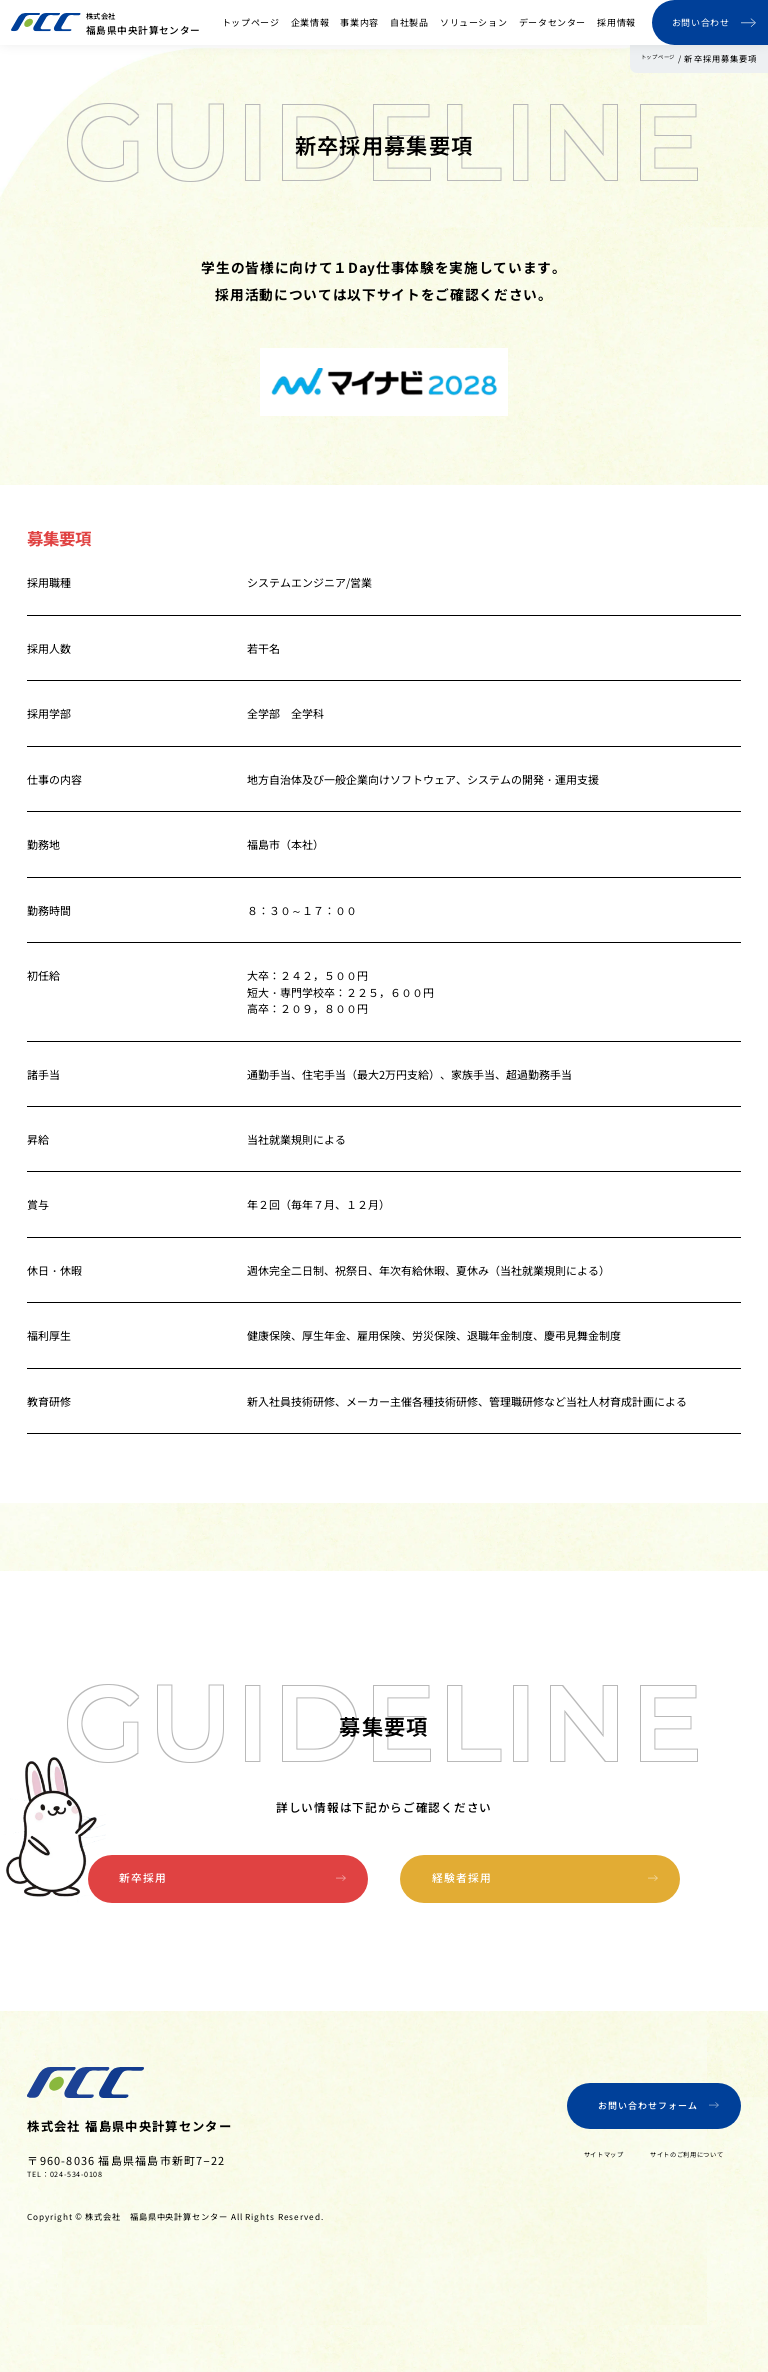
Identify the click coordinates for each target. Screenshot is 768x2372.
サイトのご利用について (653, 2202)
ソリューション (473, 22)
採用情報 (616, 22)
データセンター (552, 22)
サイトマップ (532, 2202)
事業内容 (359, 22)
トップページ (251, 22)
